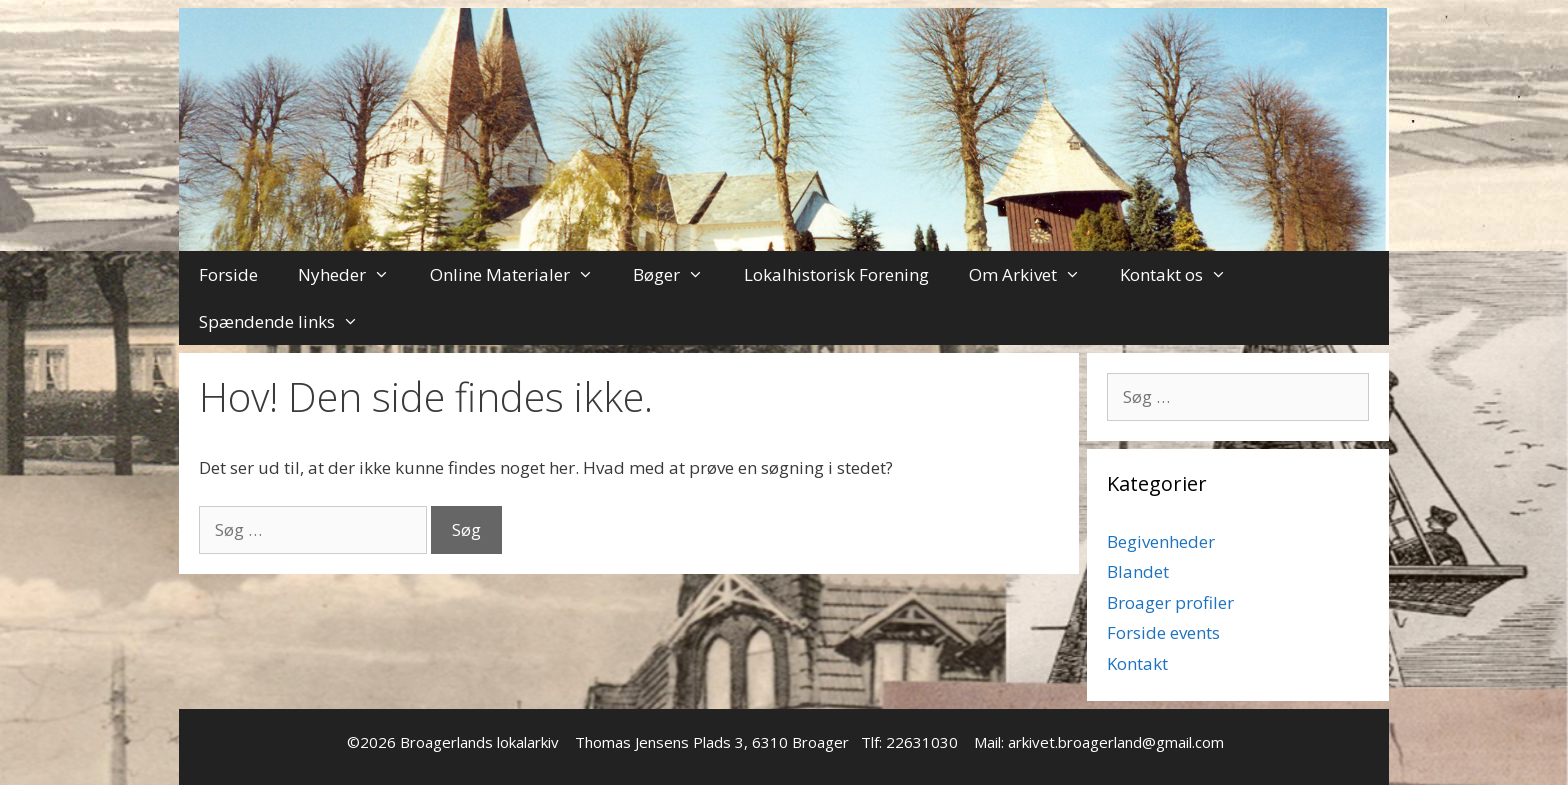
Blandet (1138, 571)
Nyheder (354, 274)
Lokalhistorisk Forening (836, 274)
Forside (228, 274)
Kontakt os (1183, 274)
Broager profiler (1170, 602)
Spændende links (289, 321)
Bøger (678, 274)
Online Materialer (522, 274)
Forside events (1163, 632)
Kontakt (1137, 663)
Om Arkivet (1035, 274)
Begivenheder (1161, 541)
